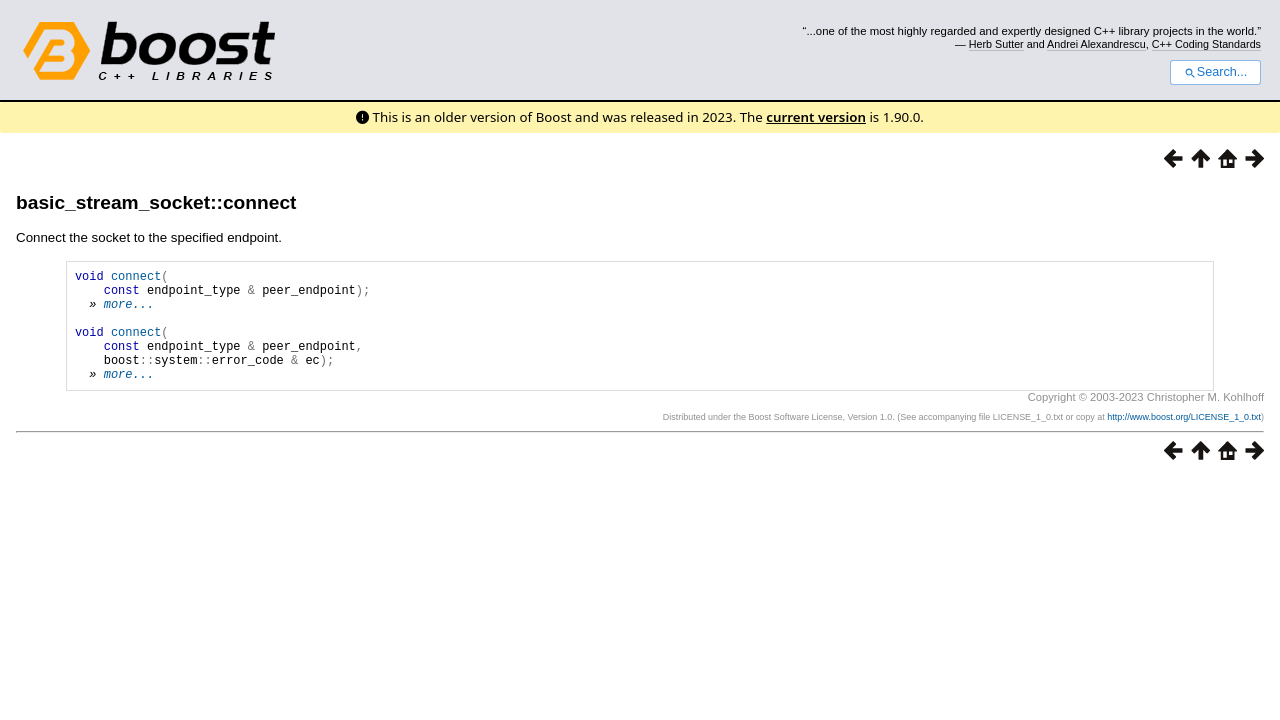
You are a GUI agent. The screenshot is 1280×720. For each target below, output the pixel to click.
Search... (1215, 72)
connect (136, 278)
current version (816, 117)
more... (129, 312)
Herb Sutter (996, 44)
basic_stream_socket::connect (156, 202)
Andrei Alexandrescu (1096, 44)
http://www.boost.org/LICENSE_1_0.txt (1184, 441)
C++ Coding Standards (1206, 44)
